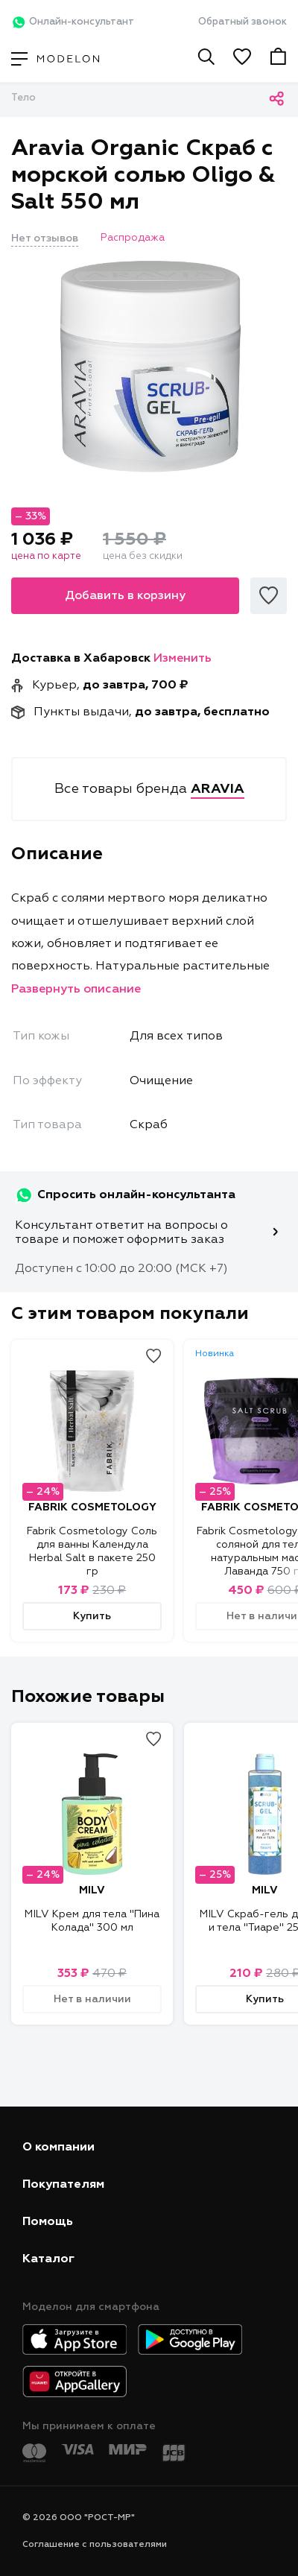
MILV (92, 1890)
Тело (23, 98)
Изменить (182, 659)
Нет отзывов (44, 238)
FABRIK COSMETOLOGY (92, 1507)
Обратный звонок (242, 22)
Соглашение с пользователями (94, 2544)
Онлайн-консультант (72, 22)
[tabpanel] (149, 367)
